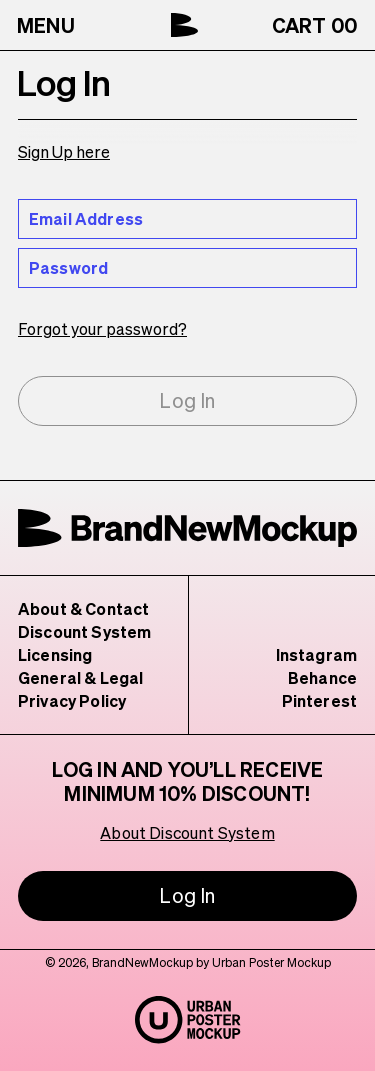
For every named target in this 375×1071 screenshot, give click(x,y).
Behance (323, 677)
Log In (187, 400)
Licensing (56, 654)
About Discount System (188, 832)
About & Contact (82, 608)
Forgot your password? (100, 328)
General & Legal (80, 677)
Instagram (318, 654)
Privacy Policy (73, 700)
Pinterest (322, 700)
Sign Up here (64, 151)
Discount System (84, 631)
